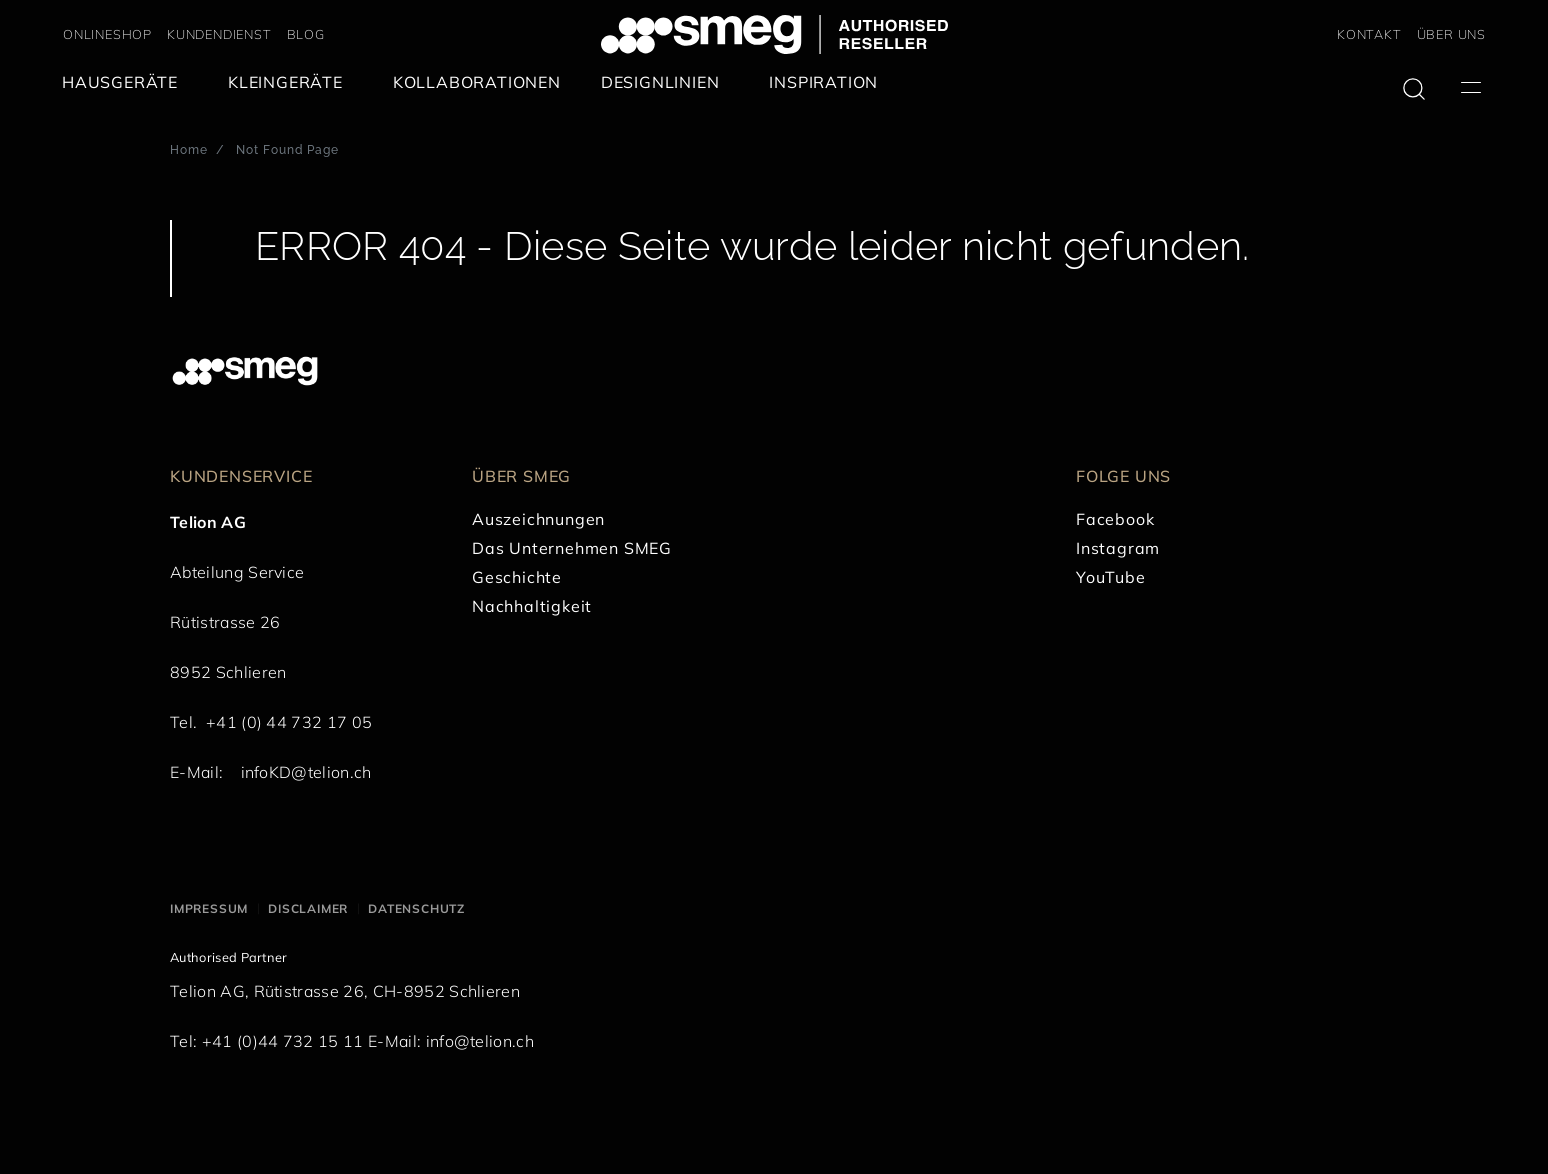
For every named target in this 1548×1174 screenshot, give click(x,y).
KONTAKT (1369, 34)
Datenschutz (416, 908)
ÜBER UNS (1451, 34)
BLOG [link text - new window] (306, 34)
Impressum (209, 908)
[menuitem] (125, 82)
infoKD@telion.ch (306, 772)
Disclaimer (308, 908)
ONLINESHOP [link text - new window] (107, 34)
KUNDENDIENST (219, 34)
